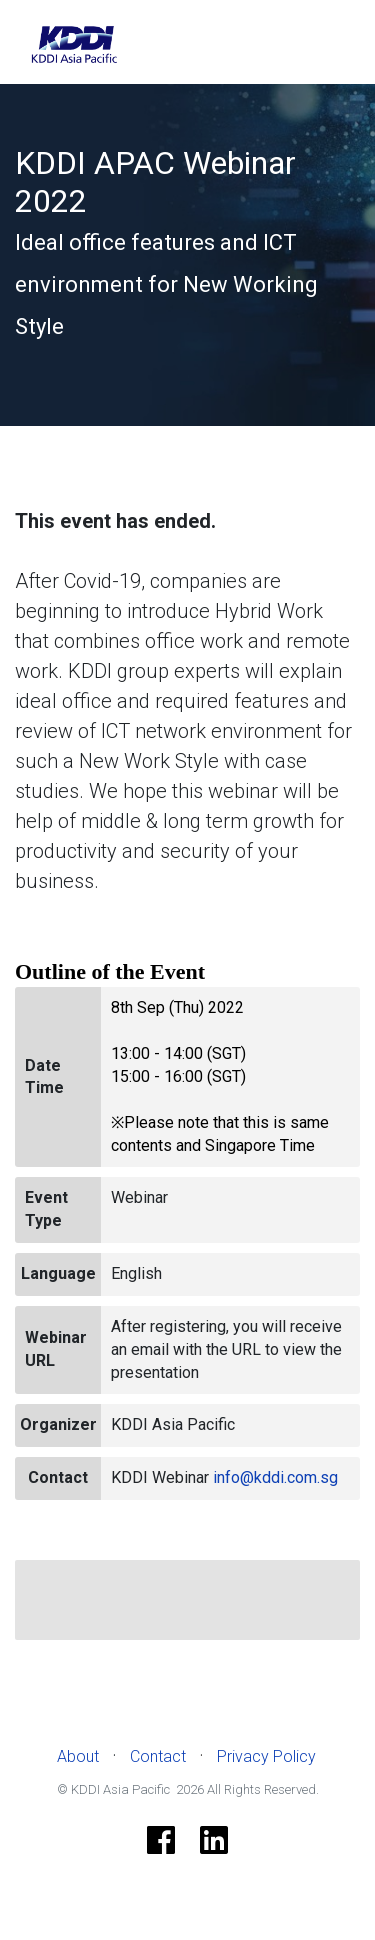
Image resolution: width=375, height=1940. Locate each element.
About (78, 1756)
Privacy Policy (266, 1756)
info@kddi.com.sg (275, 1477)
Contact (158, 1756)
